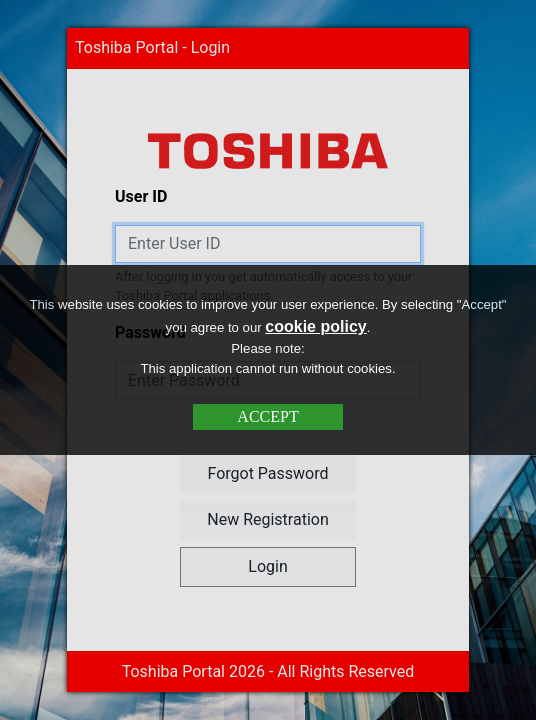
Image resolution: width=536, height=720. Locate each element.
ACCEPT (267, 416)
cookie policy (315, 326)
